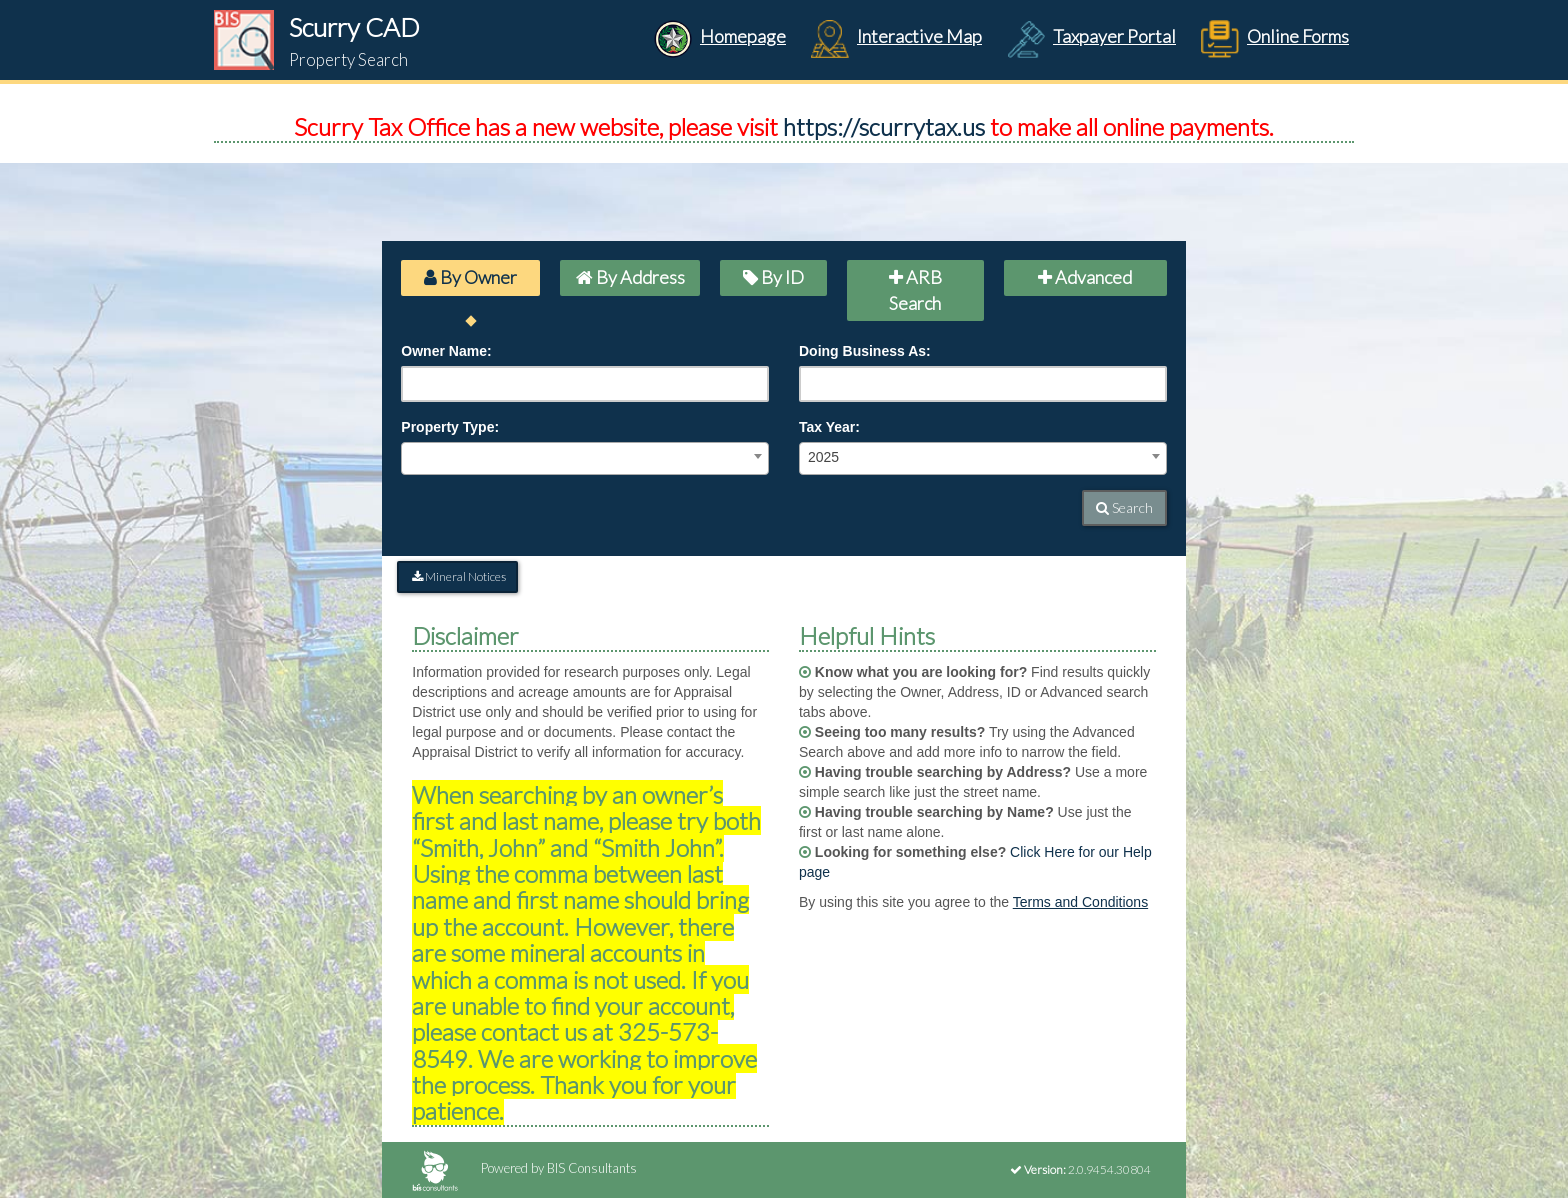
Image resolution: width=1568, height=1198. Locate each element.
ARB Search (915, 290)
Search (1124, 507)
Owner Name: (446, 351)
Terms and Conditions (1080, 902)
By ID (773, 277)
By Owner (470, 277)
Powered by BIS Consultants (524, 1168)
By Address (630, 277)
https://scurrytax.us (884, 126)
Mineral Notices (457, 576)
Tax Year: (829, 427)
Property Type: (450, 427)
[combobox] (585, 458)
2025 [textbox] (823, 457)
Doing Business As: (865, 351)
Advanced (1085, 277)
